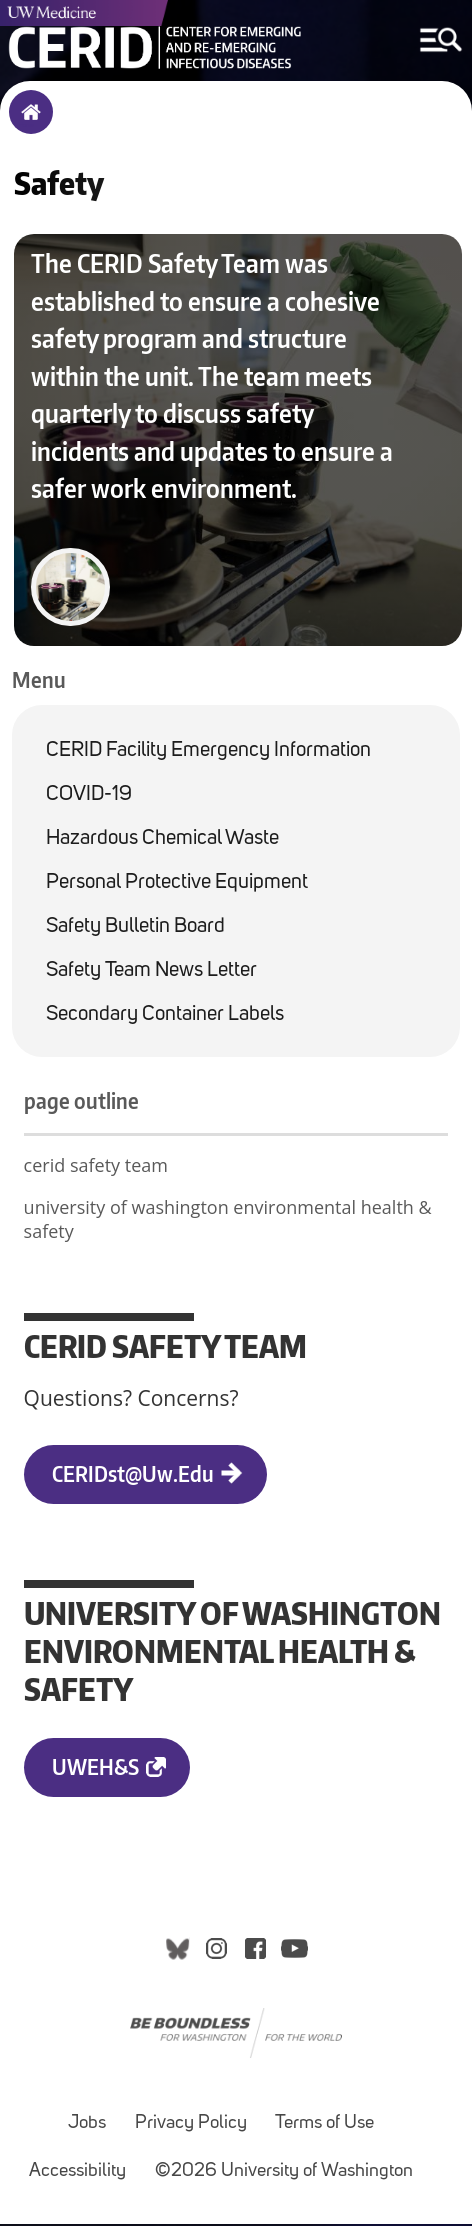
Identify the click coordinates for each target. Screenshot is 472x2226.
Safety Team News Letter (151, 972)
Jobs (87, 2125)
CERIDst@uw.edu (133, 1474)
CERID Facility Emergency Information (208, 752)
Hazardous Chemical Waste (162, 840)
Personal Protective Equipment (177, 884)
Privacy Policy (191, 2125)
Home (26, 125)
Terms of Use (324, 2125)
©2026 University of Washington (284, 2173)
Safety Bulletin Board (135, 928)
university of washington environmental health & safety (228, 1221)
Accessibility (77, 2173)
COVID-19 (89, 796)
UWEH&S (95, 1767)
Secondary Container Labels (165, 1016)
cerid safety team (96, 1167)
